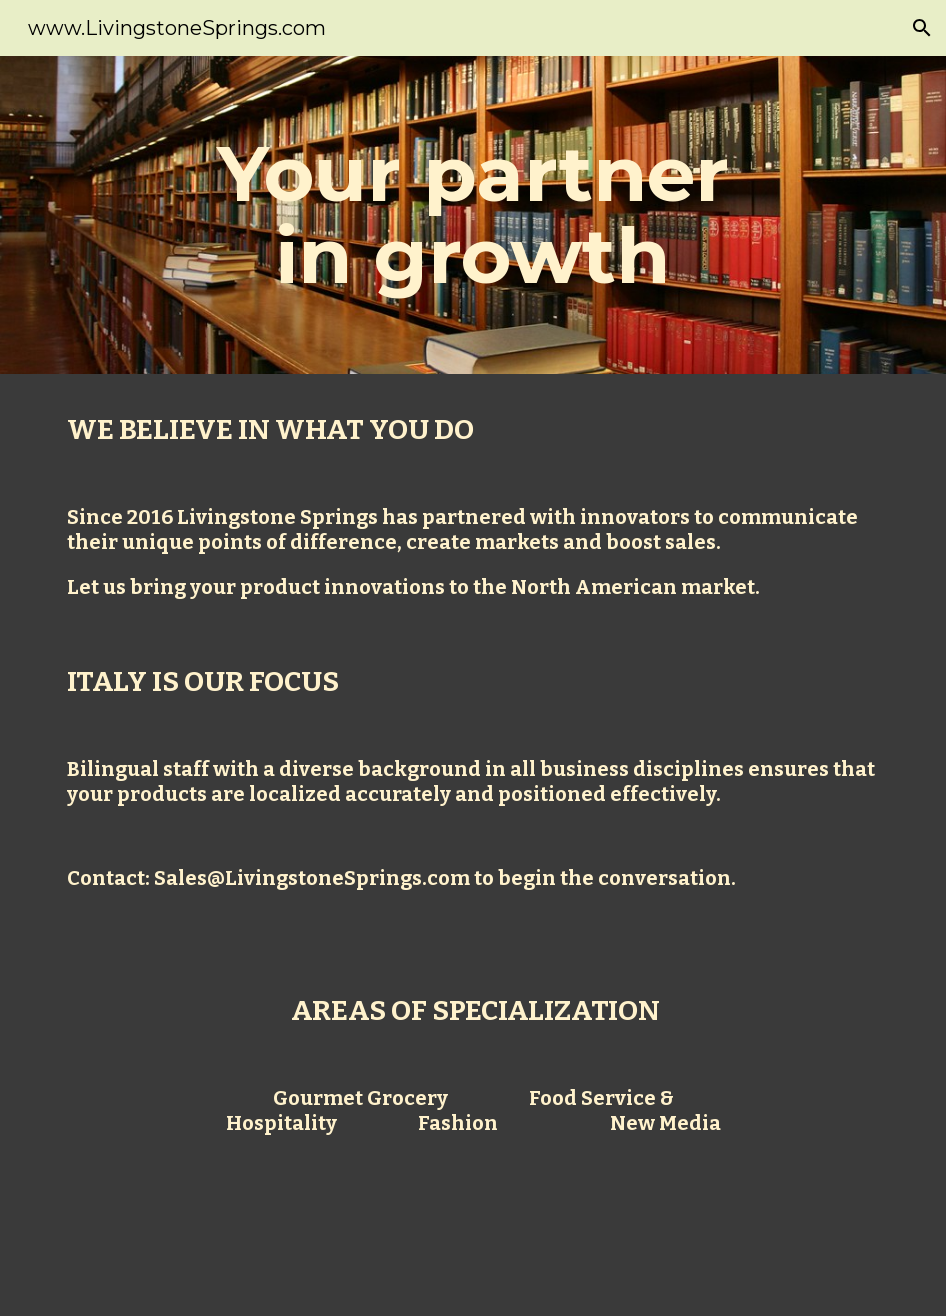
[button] (922, 28)
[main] (472, 215)
